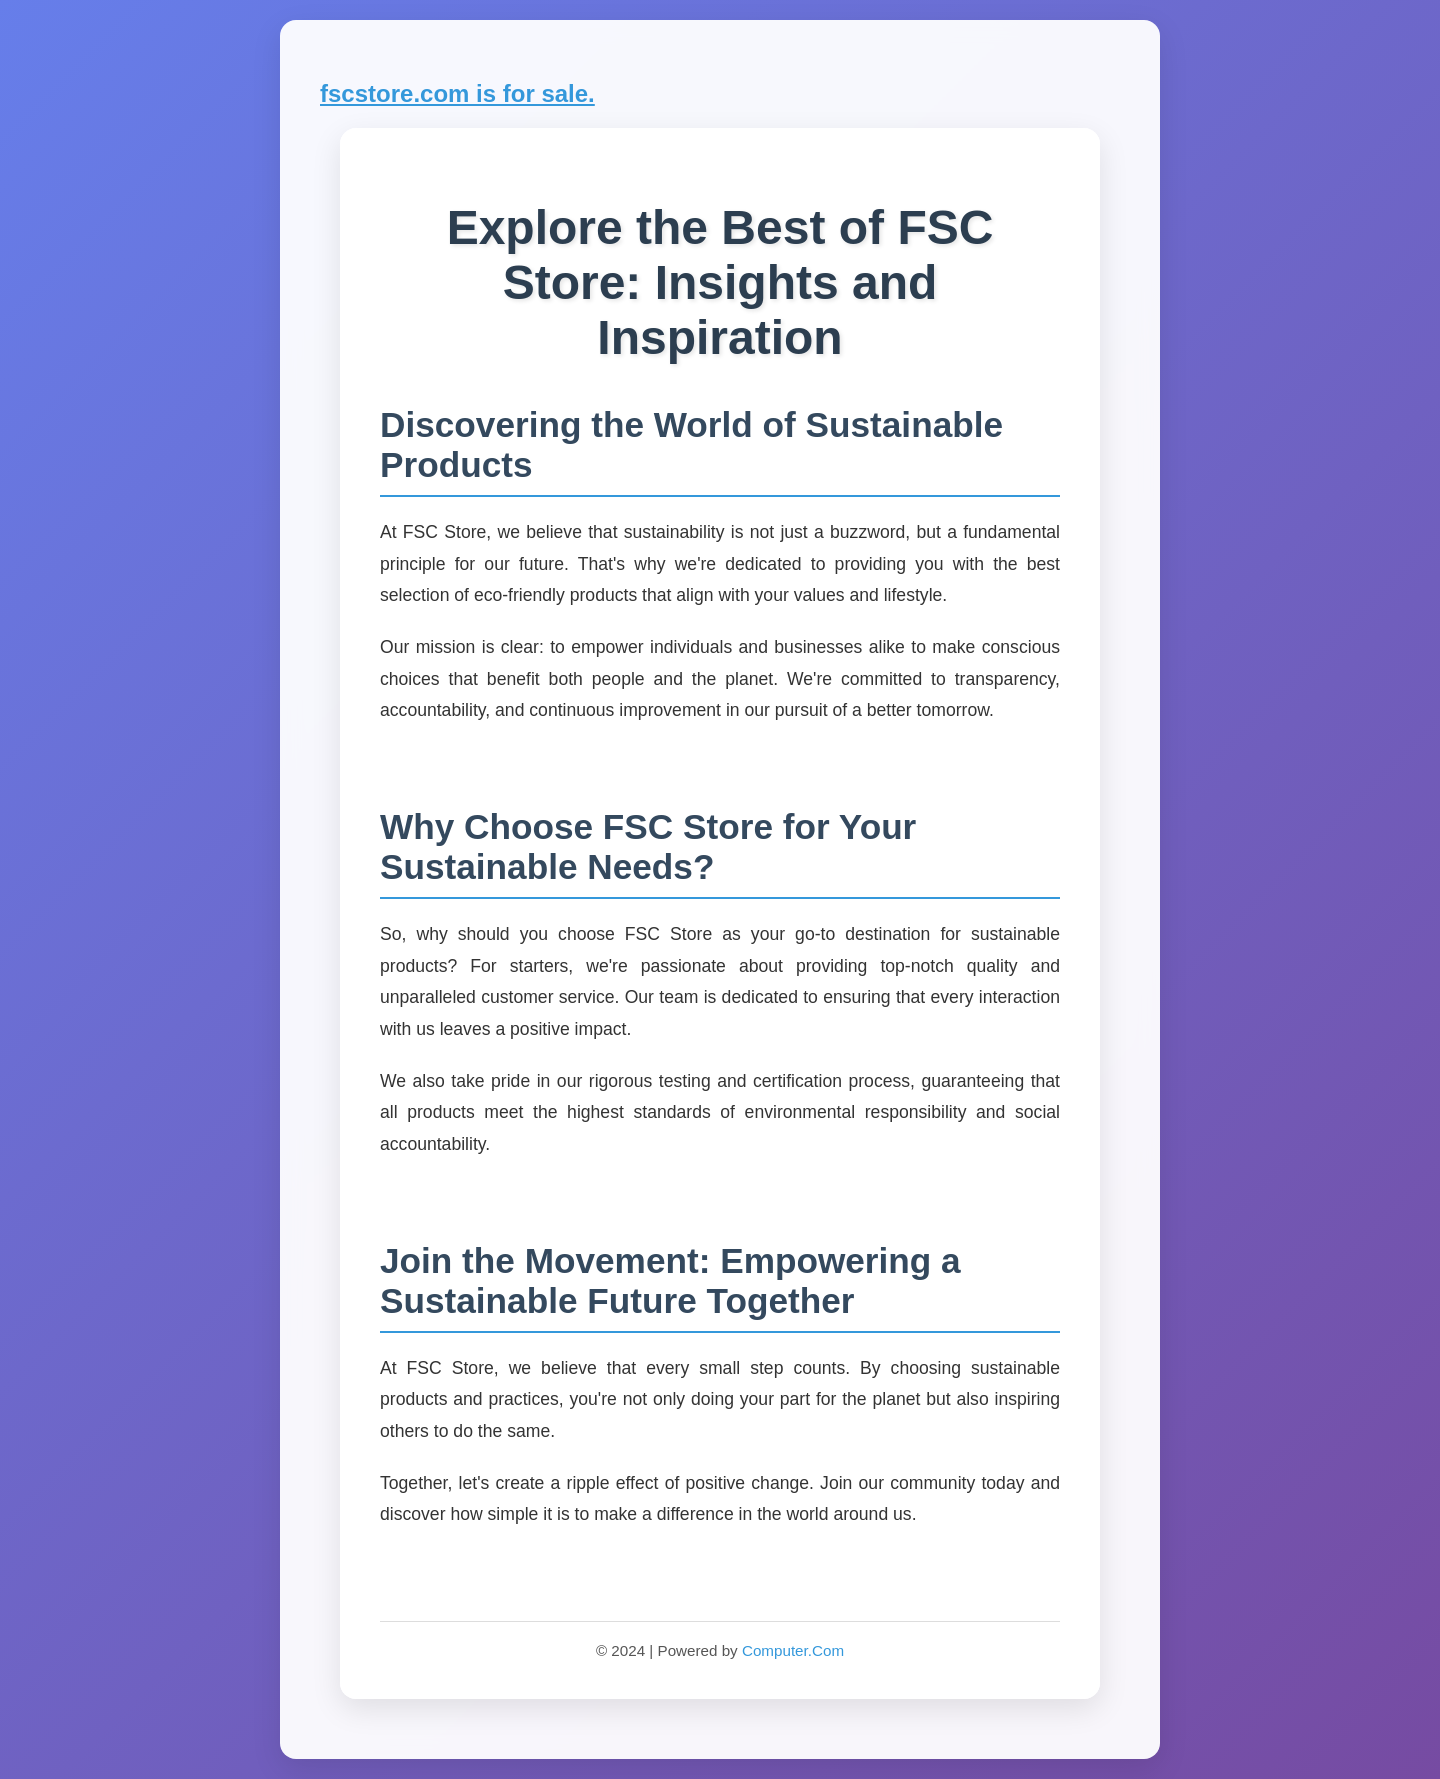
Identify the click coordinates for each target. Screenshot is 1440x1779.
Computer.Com (793, 1650)
